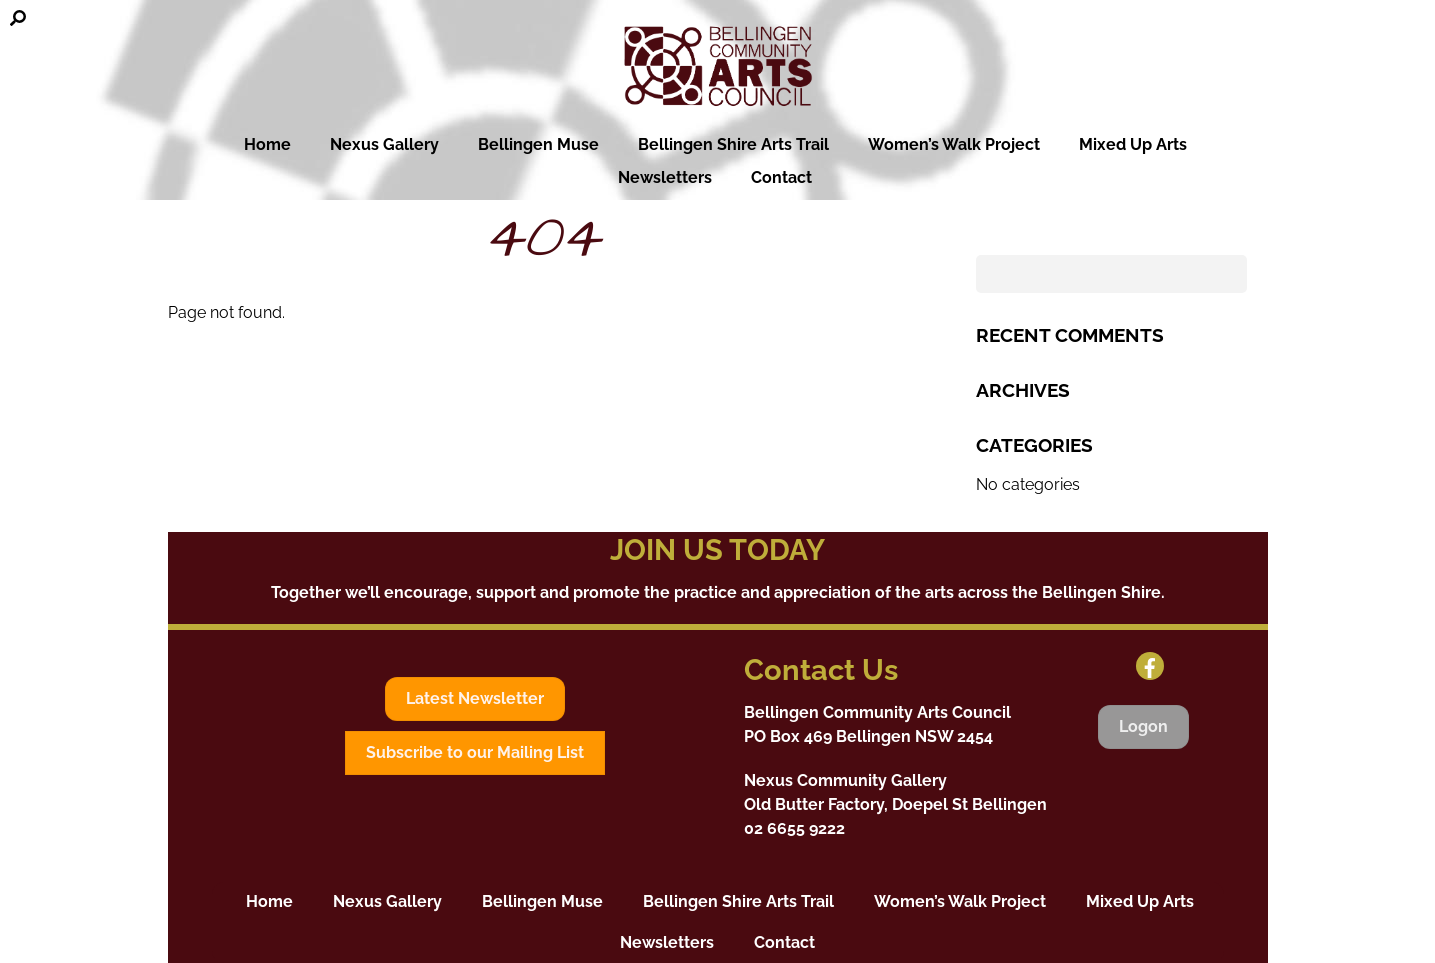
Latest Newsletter (475, 698)
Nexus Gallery (384, 144)
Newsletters (665, 177)
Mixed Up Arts (1143, 144)
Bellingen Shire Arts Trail (743, 144)
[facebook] (1150, 665)
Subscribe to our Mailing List (475, 752)
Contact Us (821, 670)
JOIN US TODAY (717, 550)
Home (256, 144)
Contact (781, 177)
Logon (1143, 726)
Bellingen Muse (548, 144)
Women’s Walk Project (964, 144)
